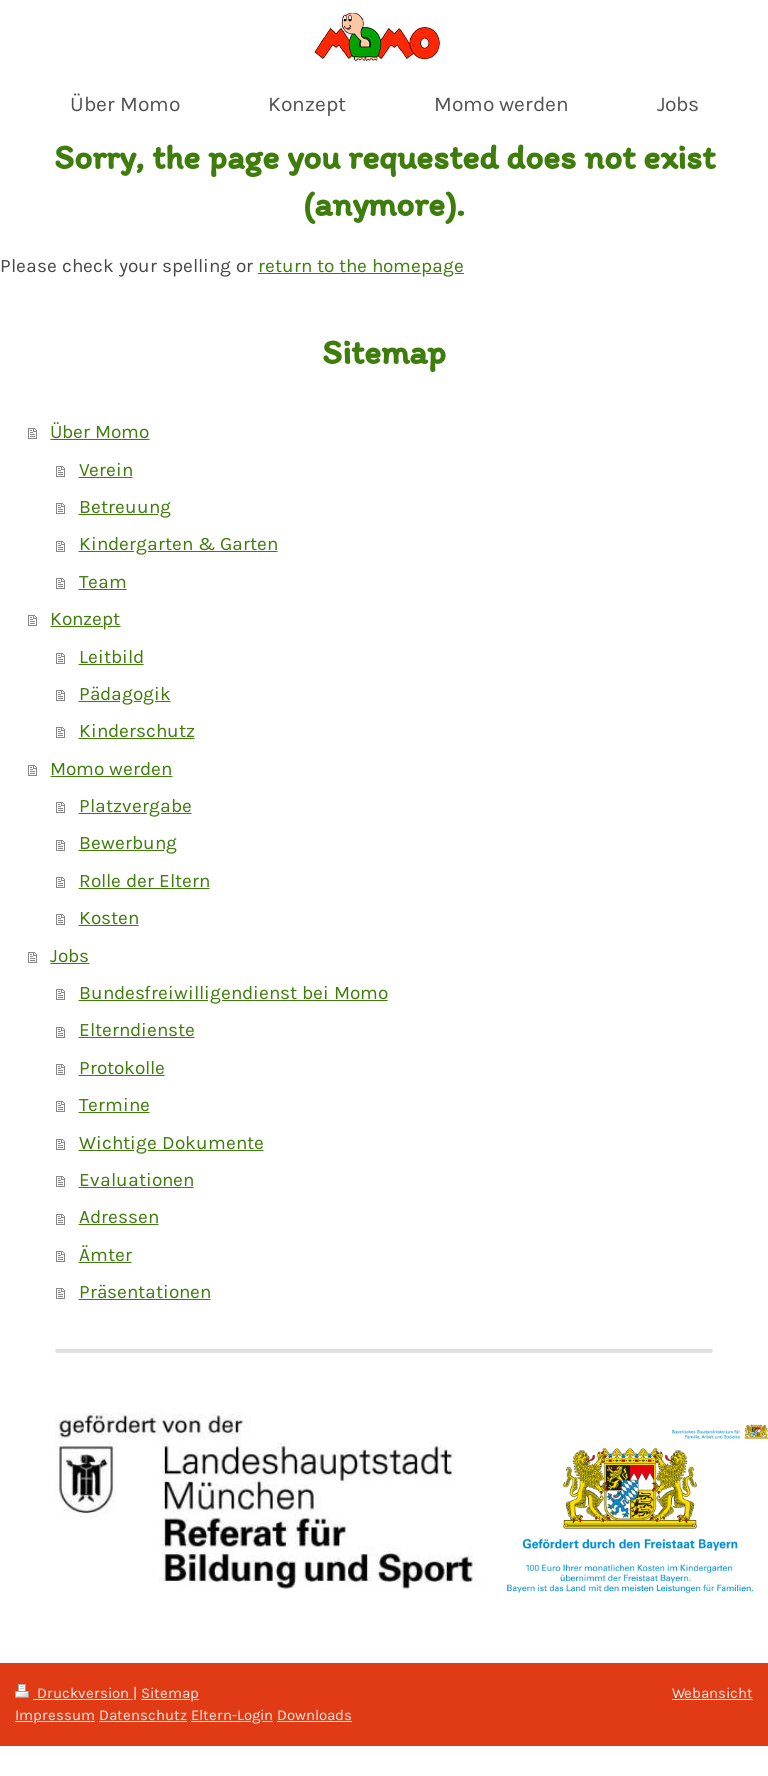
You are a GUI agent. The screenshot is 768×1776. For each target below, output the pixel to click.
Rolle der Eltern (144, 881)
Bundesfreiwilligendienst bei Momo (233, 993)
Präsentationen (145, 1292)
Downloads (314, 1715)
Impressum (55, 1715)
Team (103, 582)
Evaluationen (136, 1180)
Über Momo (99, 432)
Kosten (109, 918)
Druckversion (74, 1693)
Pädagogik (125, 694)
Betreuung (125, 507)
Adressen (119, 1217)
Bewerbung (128, 843)
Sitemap (170, 1693)
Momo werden (111, 769)
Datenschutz (143, 1715)
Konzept (85, 619)
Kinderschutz (137, 731)
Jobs (69, 956)
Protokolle (122, 1068)
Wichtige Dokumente (171, 1143)
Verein (106, 470)
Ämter (105, 1255)
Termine (114, 1105)
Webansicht (712, 1693)
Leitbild (111, 657)
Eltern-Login (232, 1715)
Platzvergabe (135, 806)
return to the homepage (361, 266)
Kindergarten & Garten (178, 544)
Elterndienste (137, 1030)
